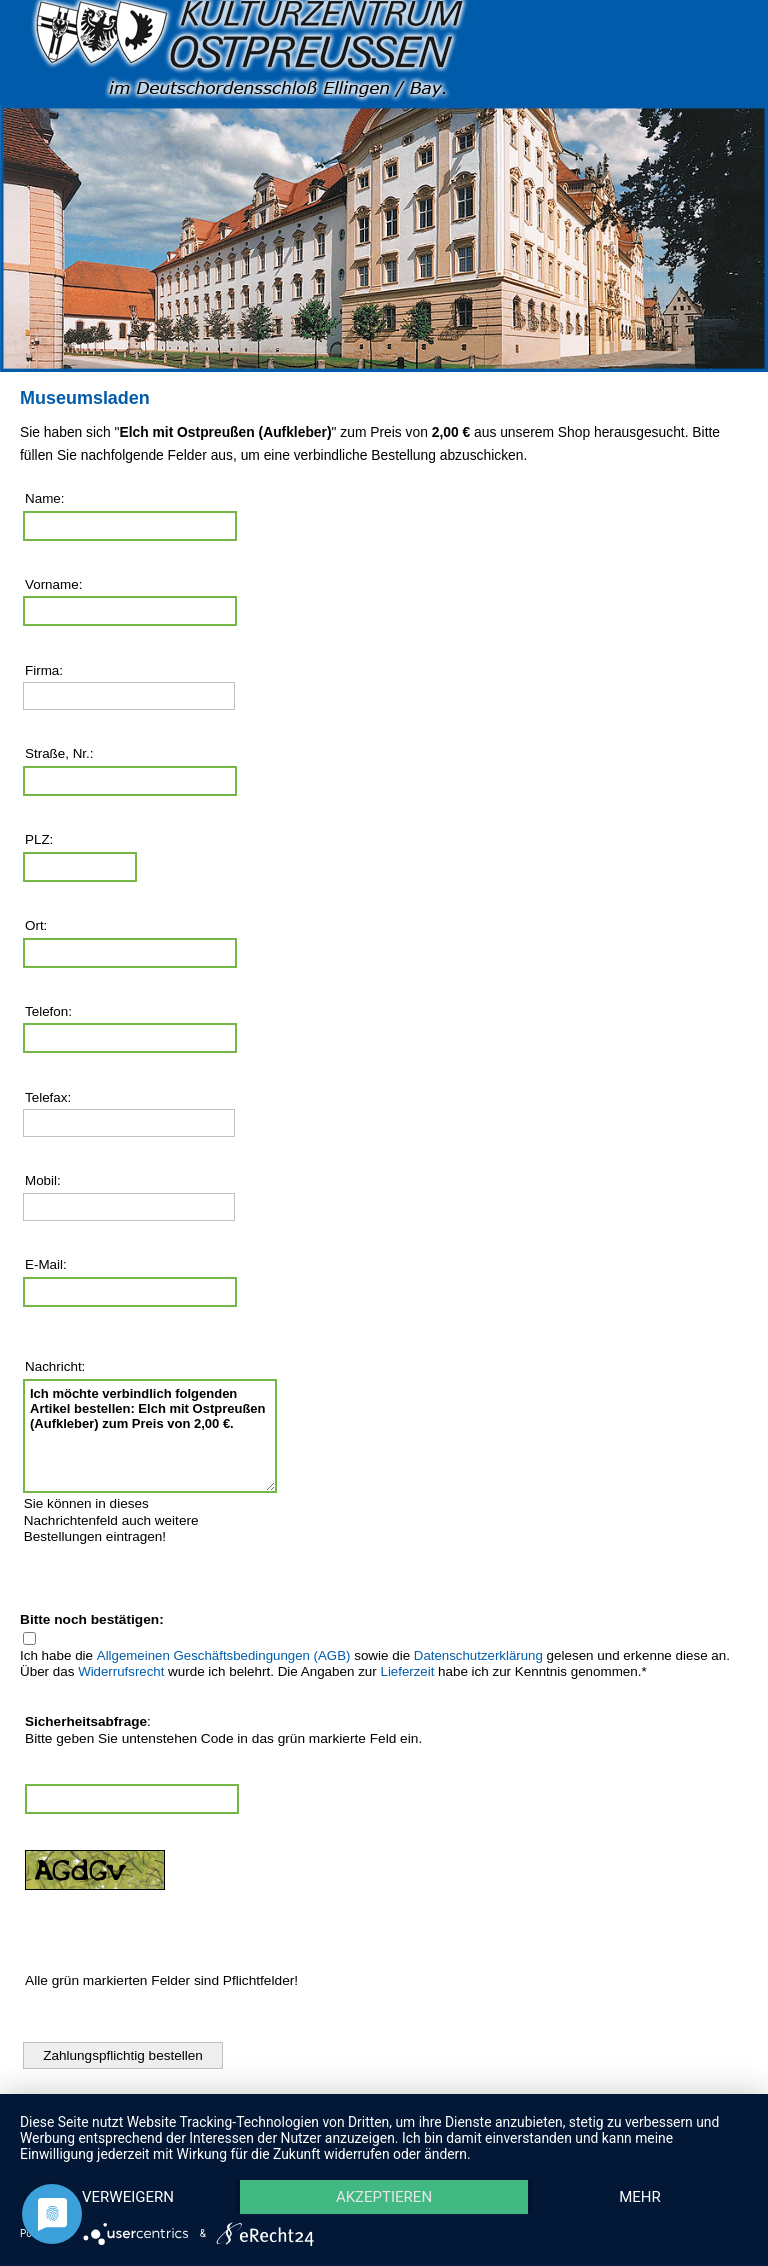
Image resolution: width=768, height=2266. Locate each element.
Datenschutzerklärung (478, 1655)
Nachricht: (55, 1366)
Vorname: (53, 584)
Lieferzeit (408, 1671)
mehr (640, 2197)
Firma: (44, 670)
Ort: (36, 925)
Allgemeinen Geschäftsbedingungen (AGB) (224, 1655)
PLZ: (39, 839)
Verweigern (128, 2197)
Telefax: (48, 1097)
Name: (45, 498)
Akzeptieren (384, 2197)
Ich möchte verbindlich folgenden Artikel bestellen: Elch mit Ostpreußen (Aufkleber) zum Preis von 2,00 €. (150, 1436)
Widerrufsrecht (121, 1671)
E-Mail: (46, 1264)
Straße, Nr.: (59, 753)
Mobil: (43, 1180)
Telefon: (48, 1011)
